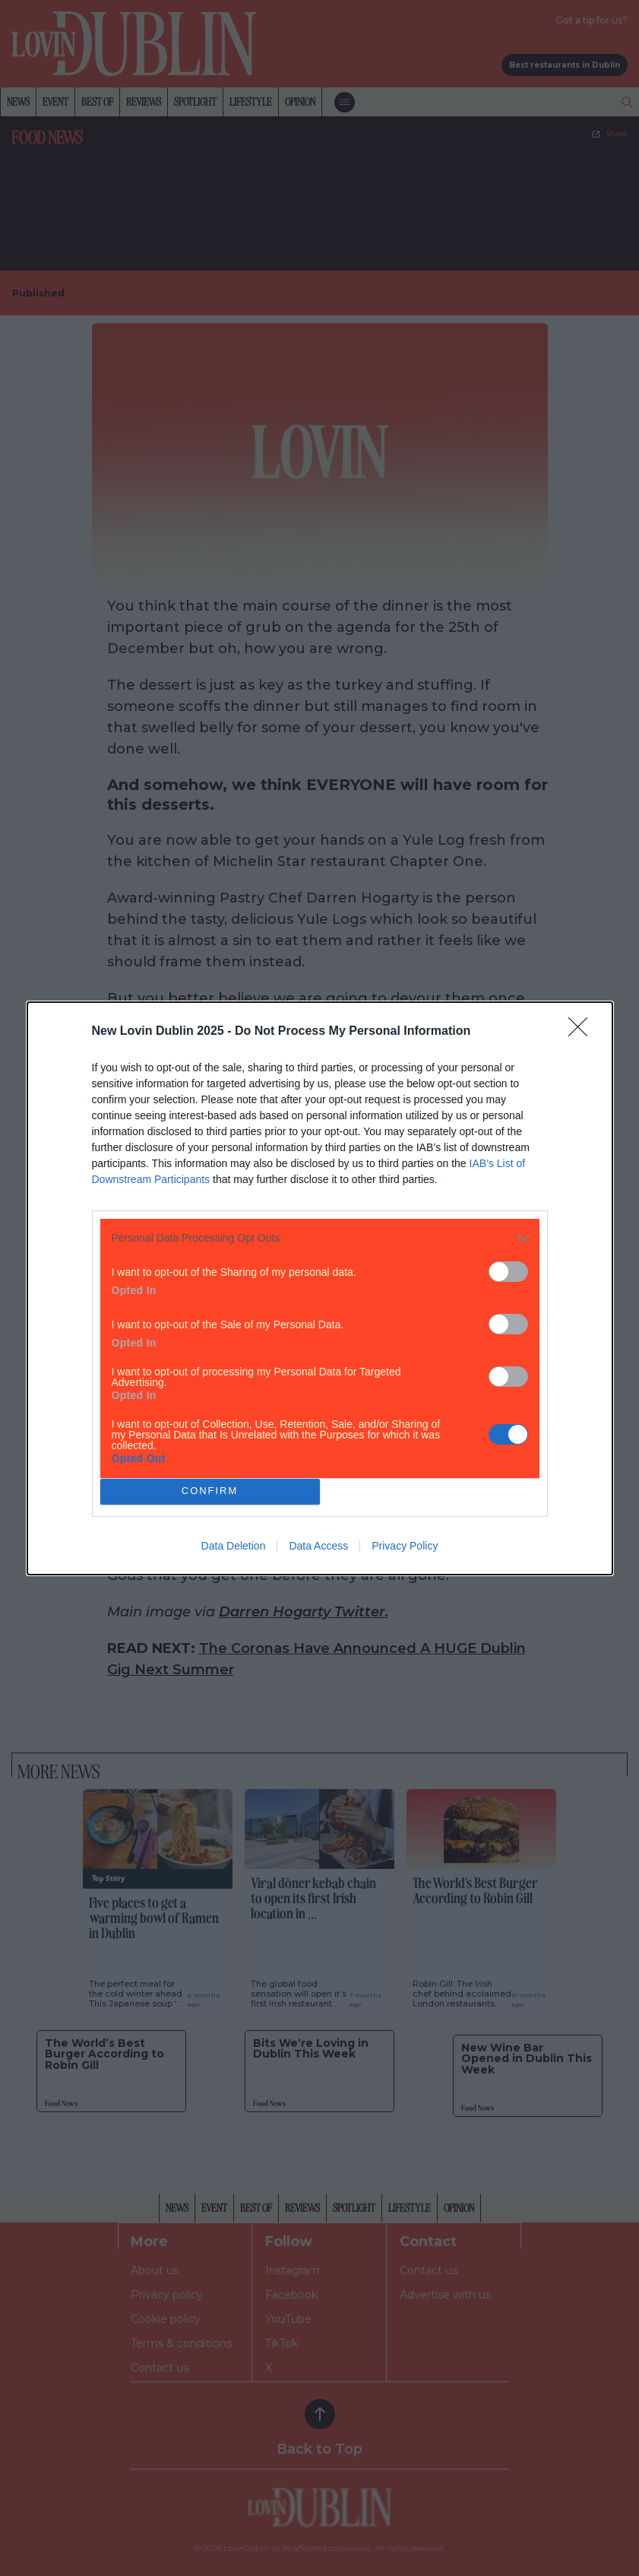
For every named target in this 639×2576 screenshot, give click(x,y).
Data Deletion (233, 1546)
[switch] (508, 1271)
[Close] (582, 1031)
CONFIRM (210, 1491)
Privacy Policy (405, 1546)
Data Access (318, 1546)
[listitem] (320, 1238)
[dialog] (319, 1288)
